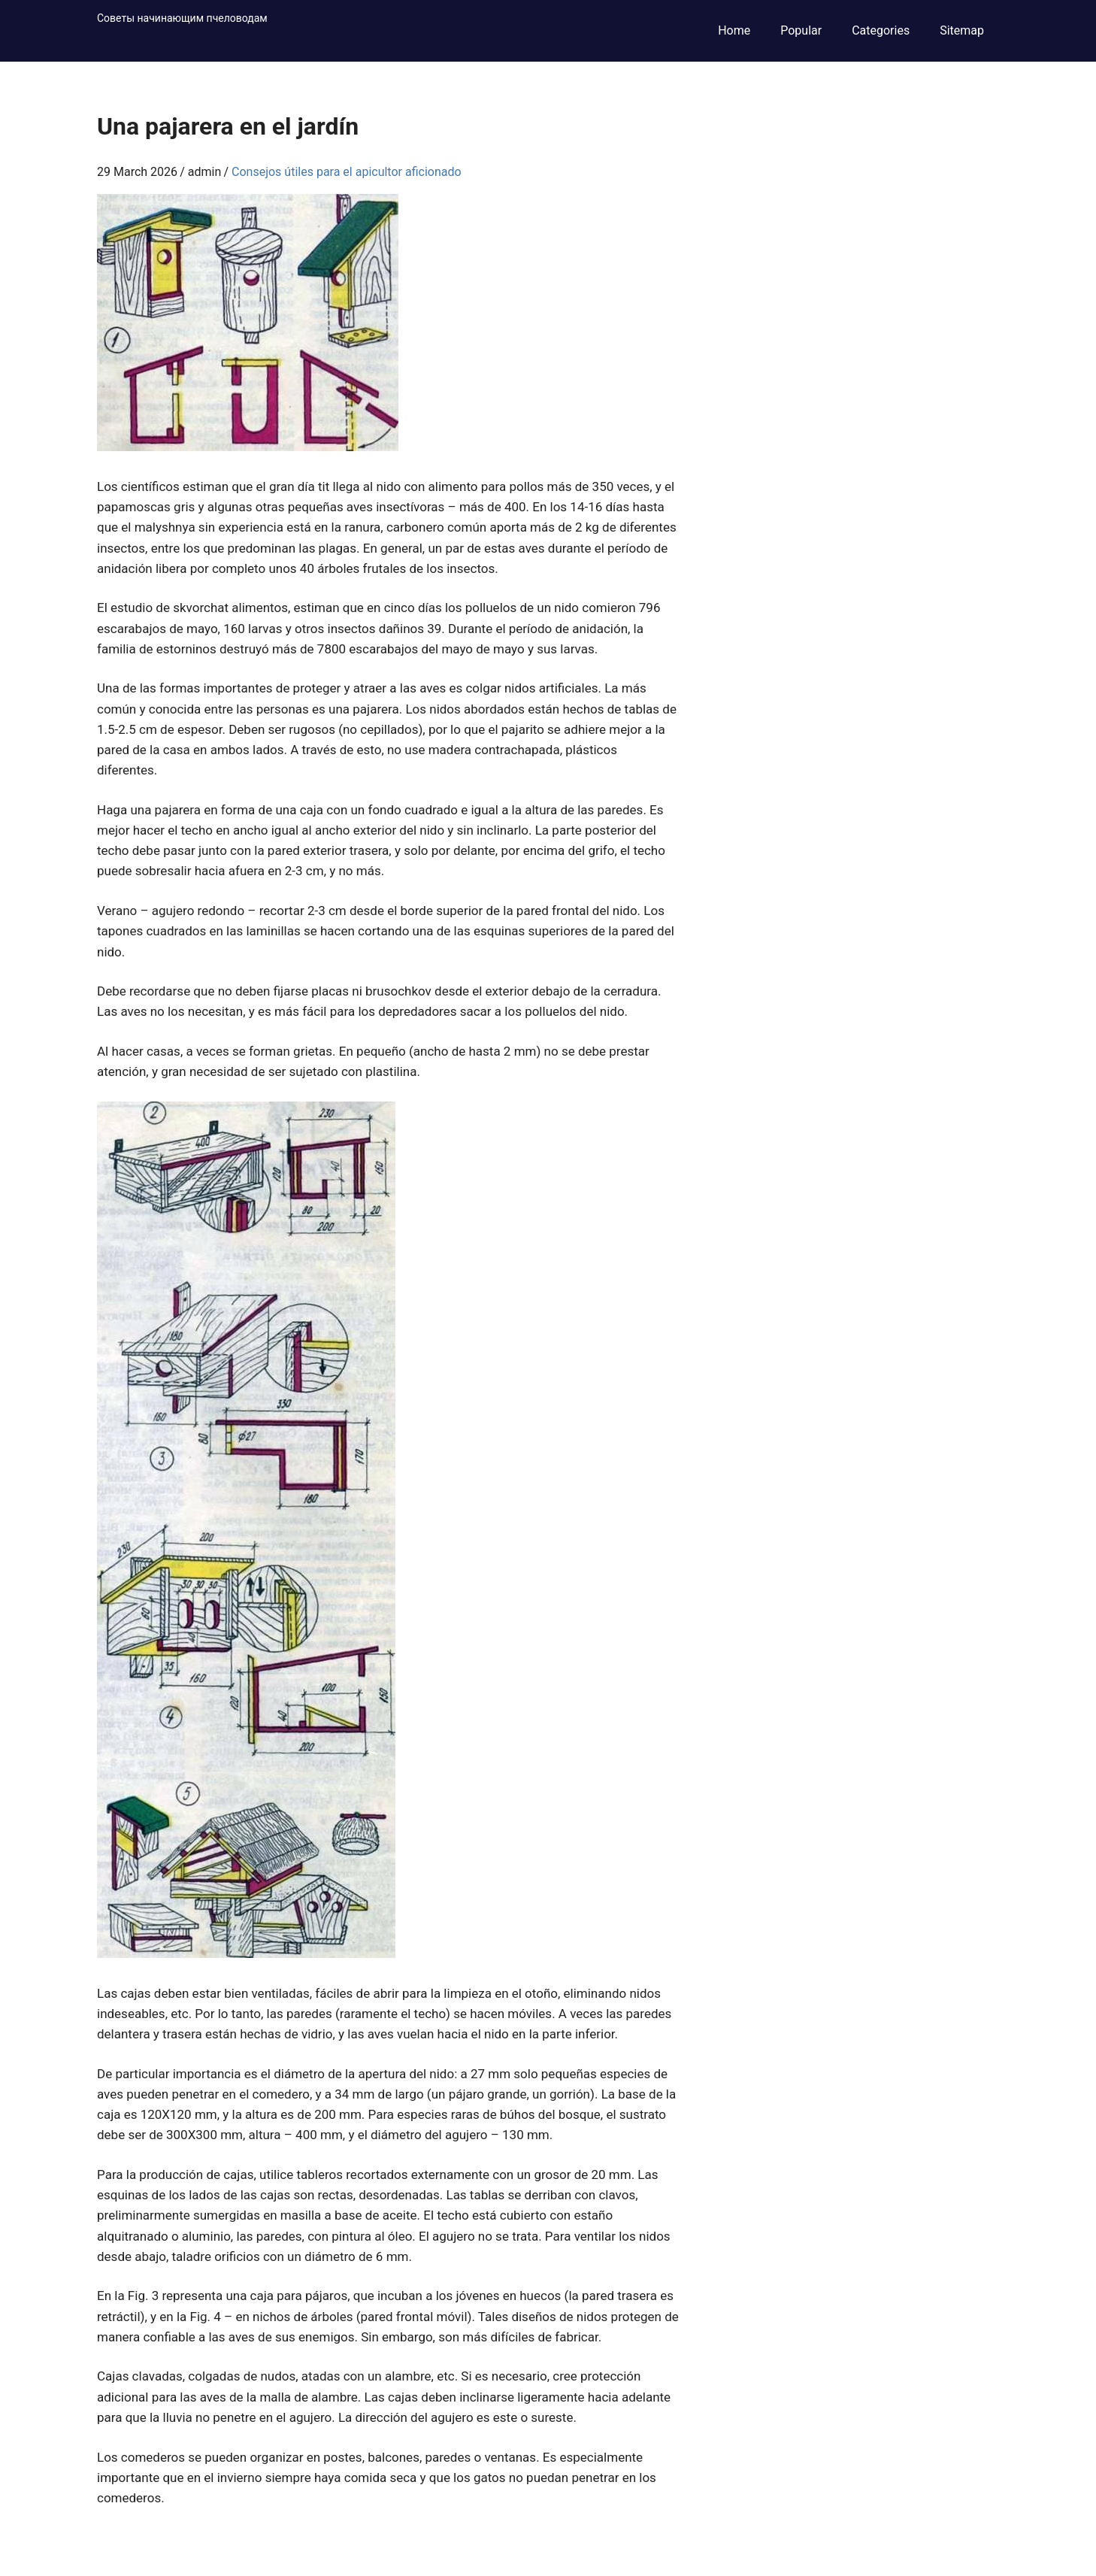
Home (734, 30)
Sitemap (962, 30)
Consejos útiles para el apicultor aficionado (347, 172)
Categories (881, 30)
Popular (801, 30)
